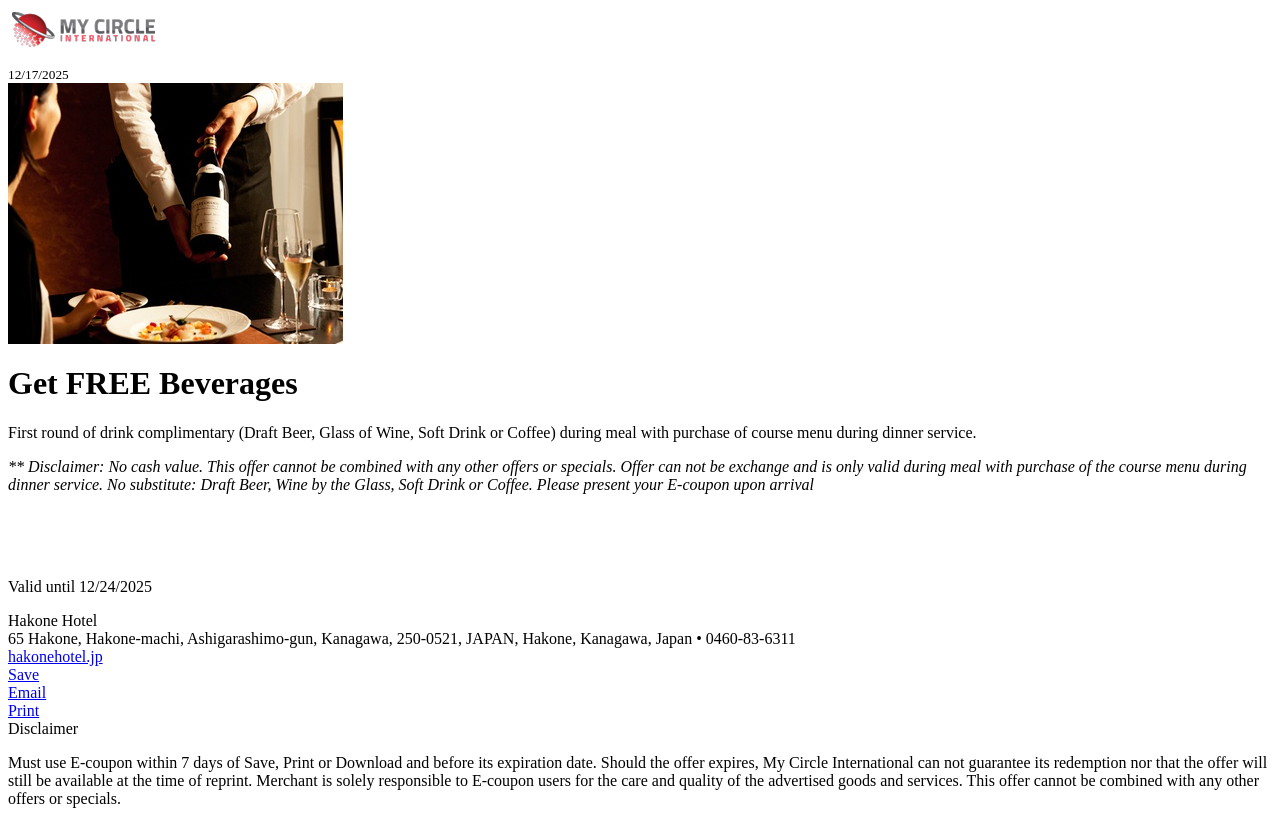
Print (23, 710)
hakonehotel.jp (55, 656)
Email (27, 692)
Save (23, 674)
